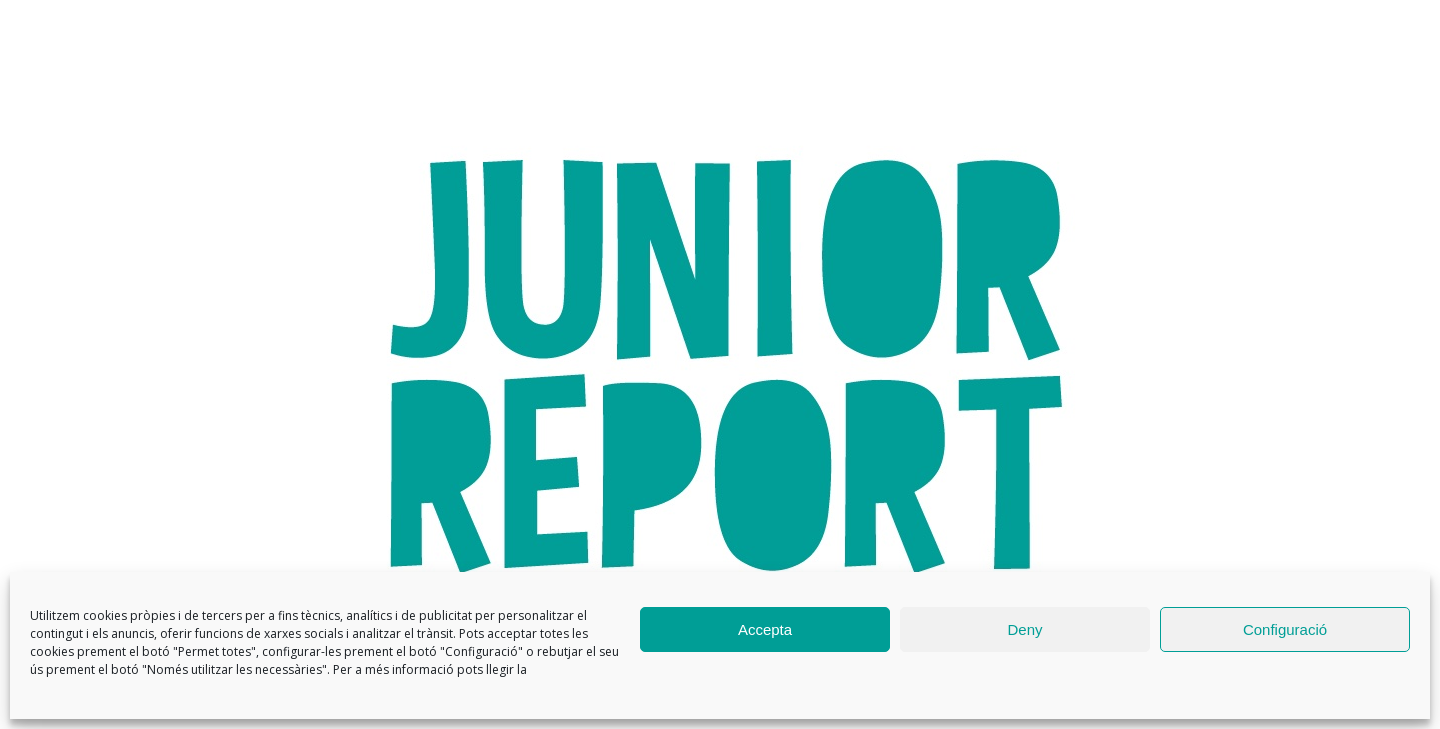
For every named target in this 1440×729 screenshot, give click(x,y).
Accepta (765, 629)
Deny (1024, 629)
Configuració (1285, 629)
